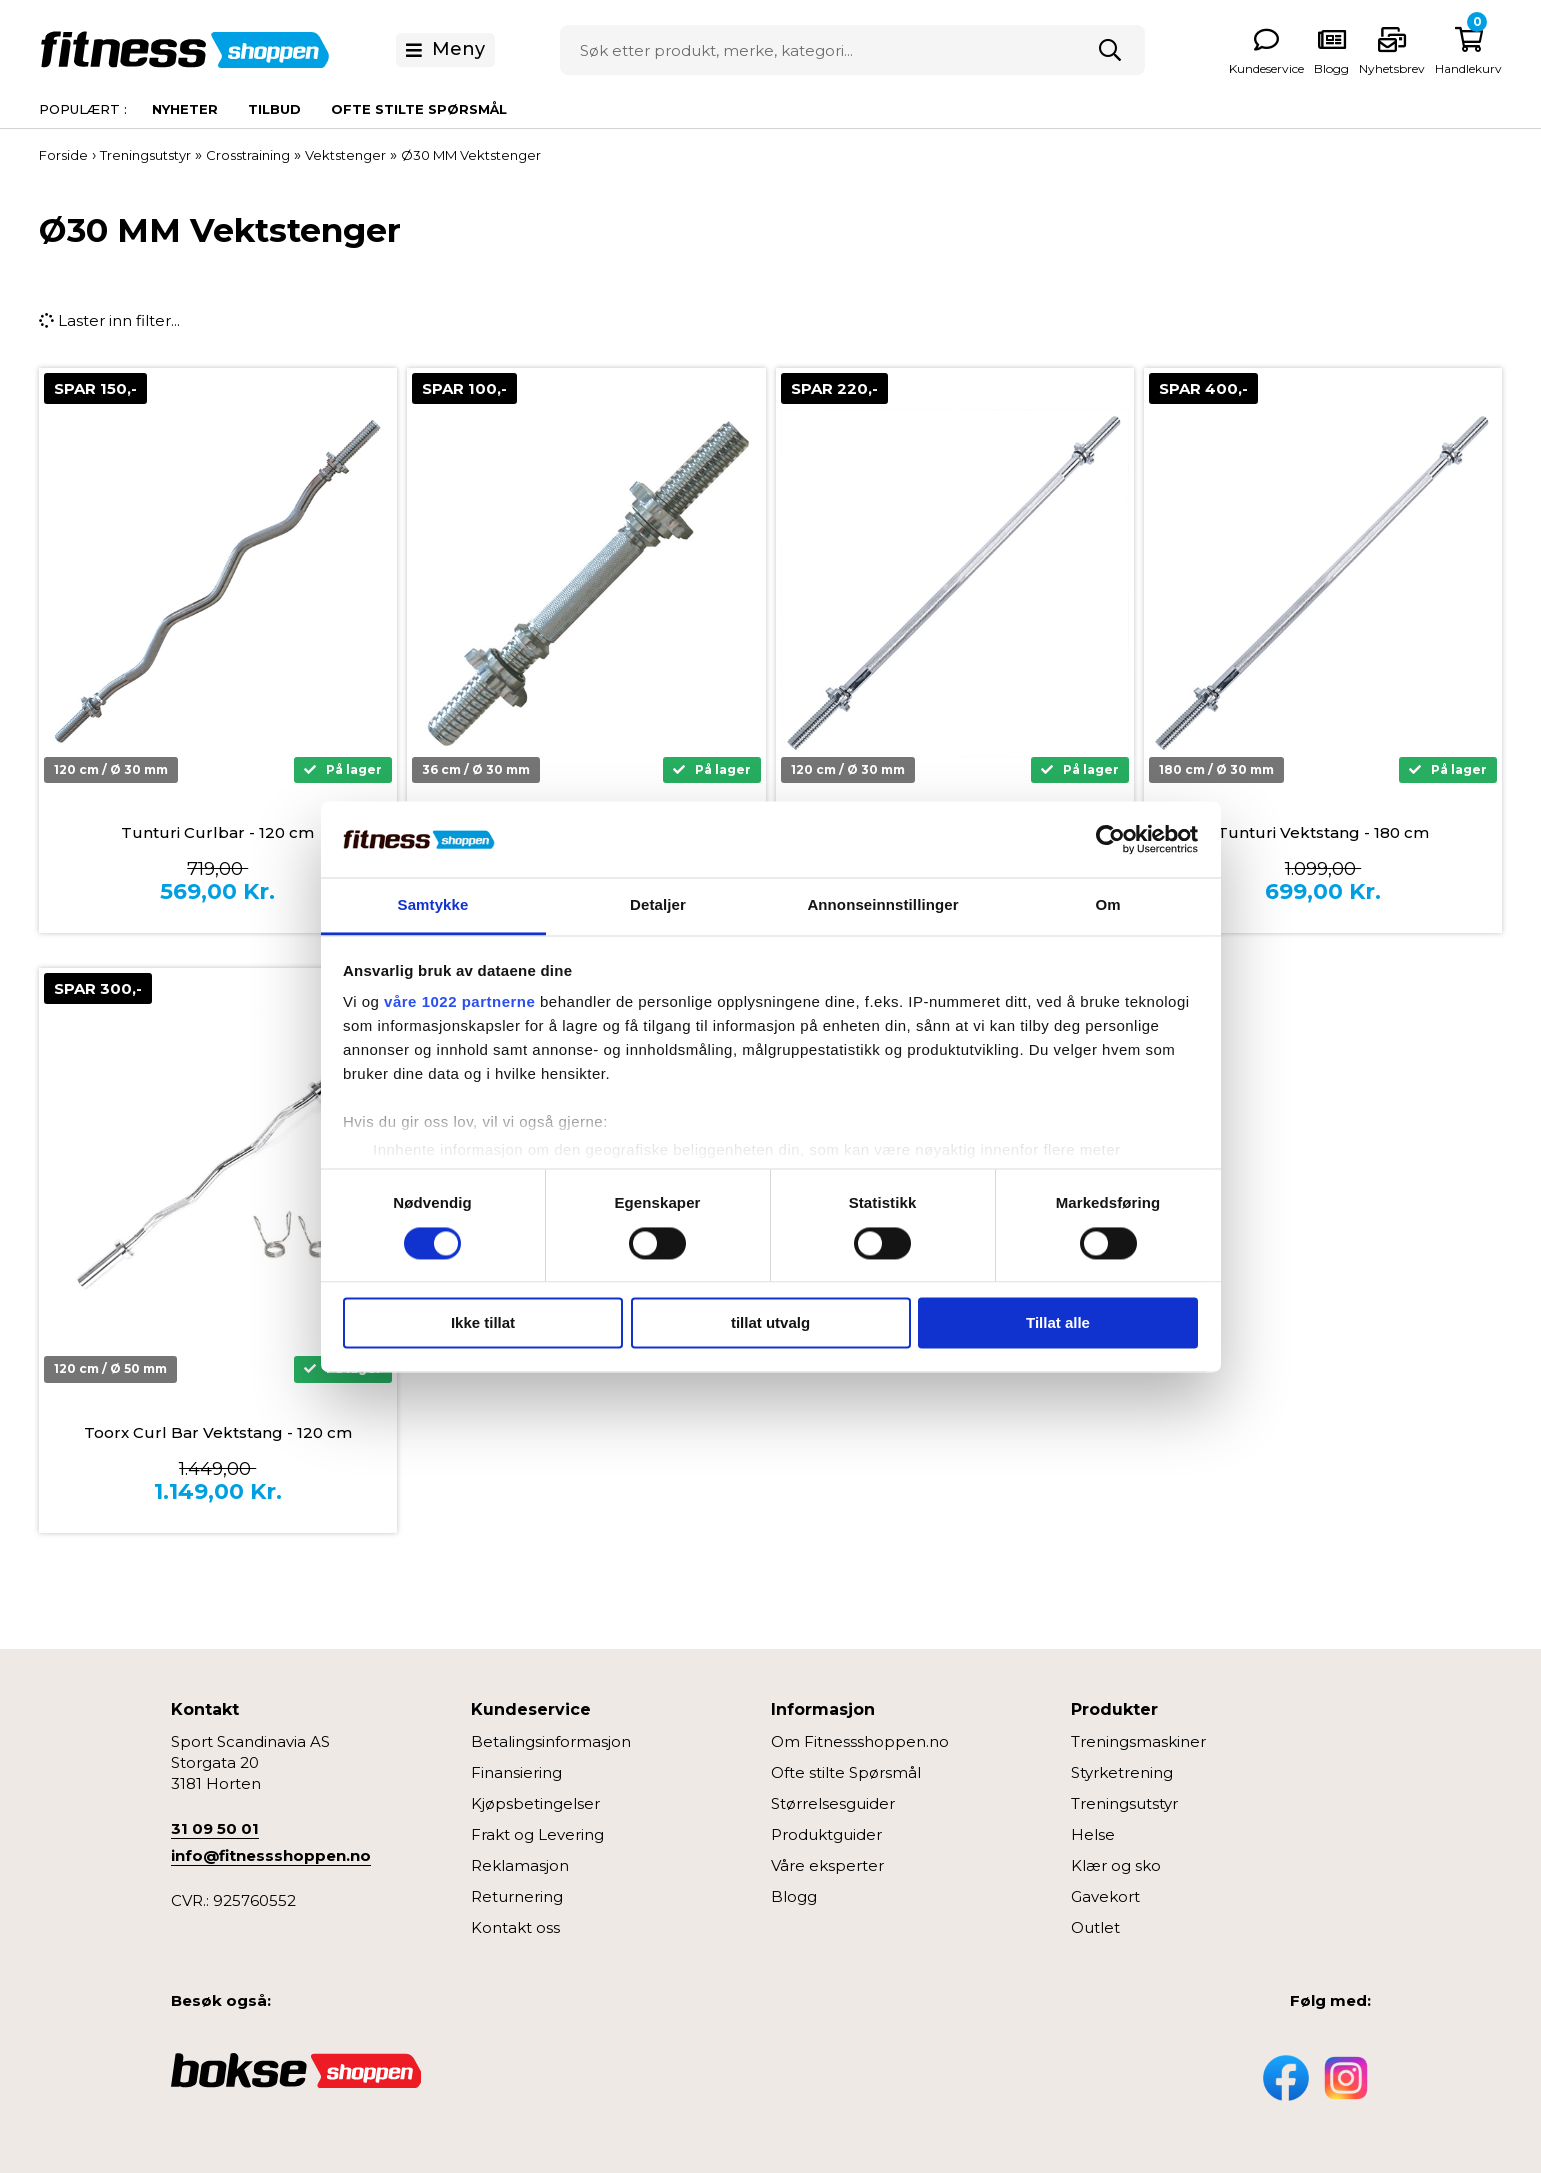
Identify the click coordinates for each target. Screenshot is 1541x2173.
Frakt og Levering (537, 1834)
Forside (63, 155)
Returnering (517, 1896)
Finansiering (516, 1772)
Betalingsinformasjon (551, 1741)
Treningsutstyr (1124, 1803)
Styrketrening (1122, 1772)
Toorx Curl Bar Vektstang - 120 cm (218, 1432)
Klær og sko (1116, 1865)
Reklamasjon (520, 1865)
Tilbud (274, 109)
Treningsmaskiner (1138, 1741)
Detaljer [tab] (658, 905)
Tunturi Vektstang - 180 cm (1323, 832)
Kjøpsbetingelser (535, 1803)
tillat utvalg (770, 1323)
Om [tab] (1107, 905)
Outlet (1095, 1927)
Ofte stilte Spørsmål (846, 1772)
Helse (1093, 1834)
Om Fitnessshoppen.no (860, 1741)
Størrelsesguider (833, 1803)
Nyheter (185, 109)
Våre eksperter (827, 1865)
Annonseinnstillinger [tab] (882, 905)
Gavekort (1105, 1896)
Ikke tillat (483, 1323)
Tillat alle (1058, 1323)
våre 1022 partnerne (459, 1002)
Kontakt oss (515, 1927)
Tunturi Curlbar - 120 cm (217, 832)
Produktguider (826, 1834)
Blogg (794, 1896)
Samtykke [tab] (433, 905)
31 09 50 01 (215, 1828)
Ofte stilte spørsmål (419, 109)
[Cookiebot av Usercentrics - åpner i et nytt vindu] (1110, 839)
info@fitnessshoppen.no (271, 1855)
